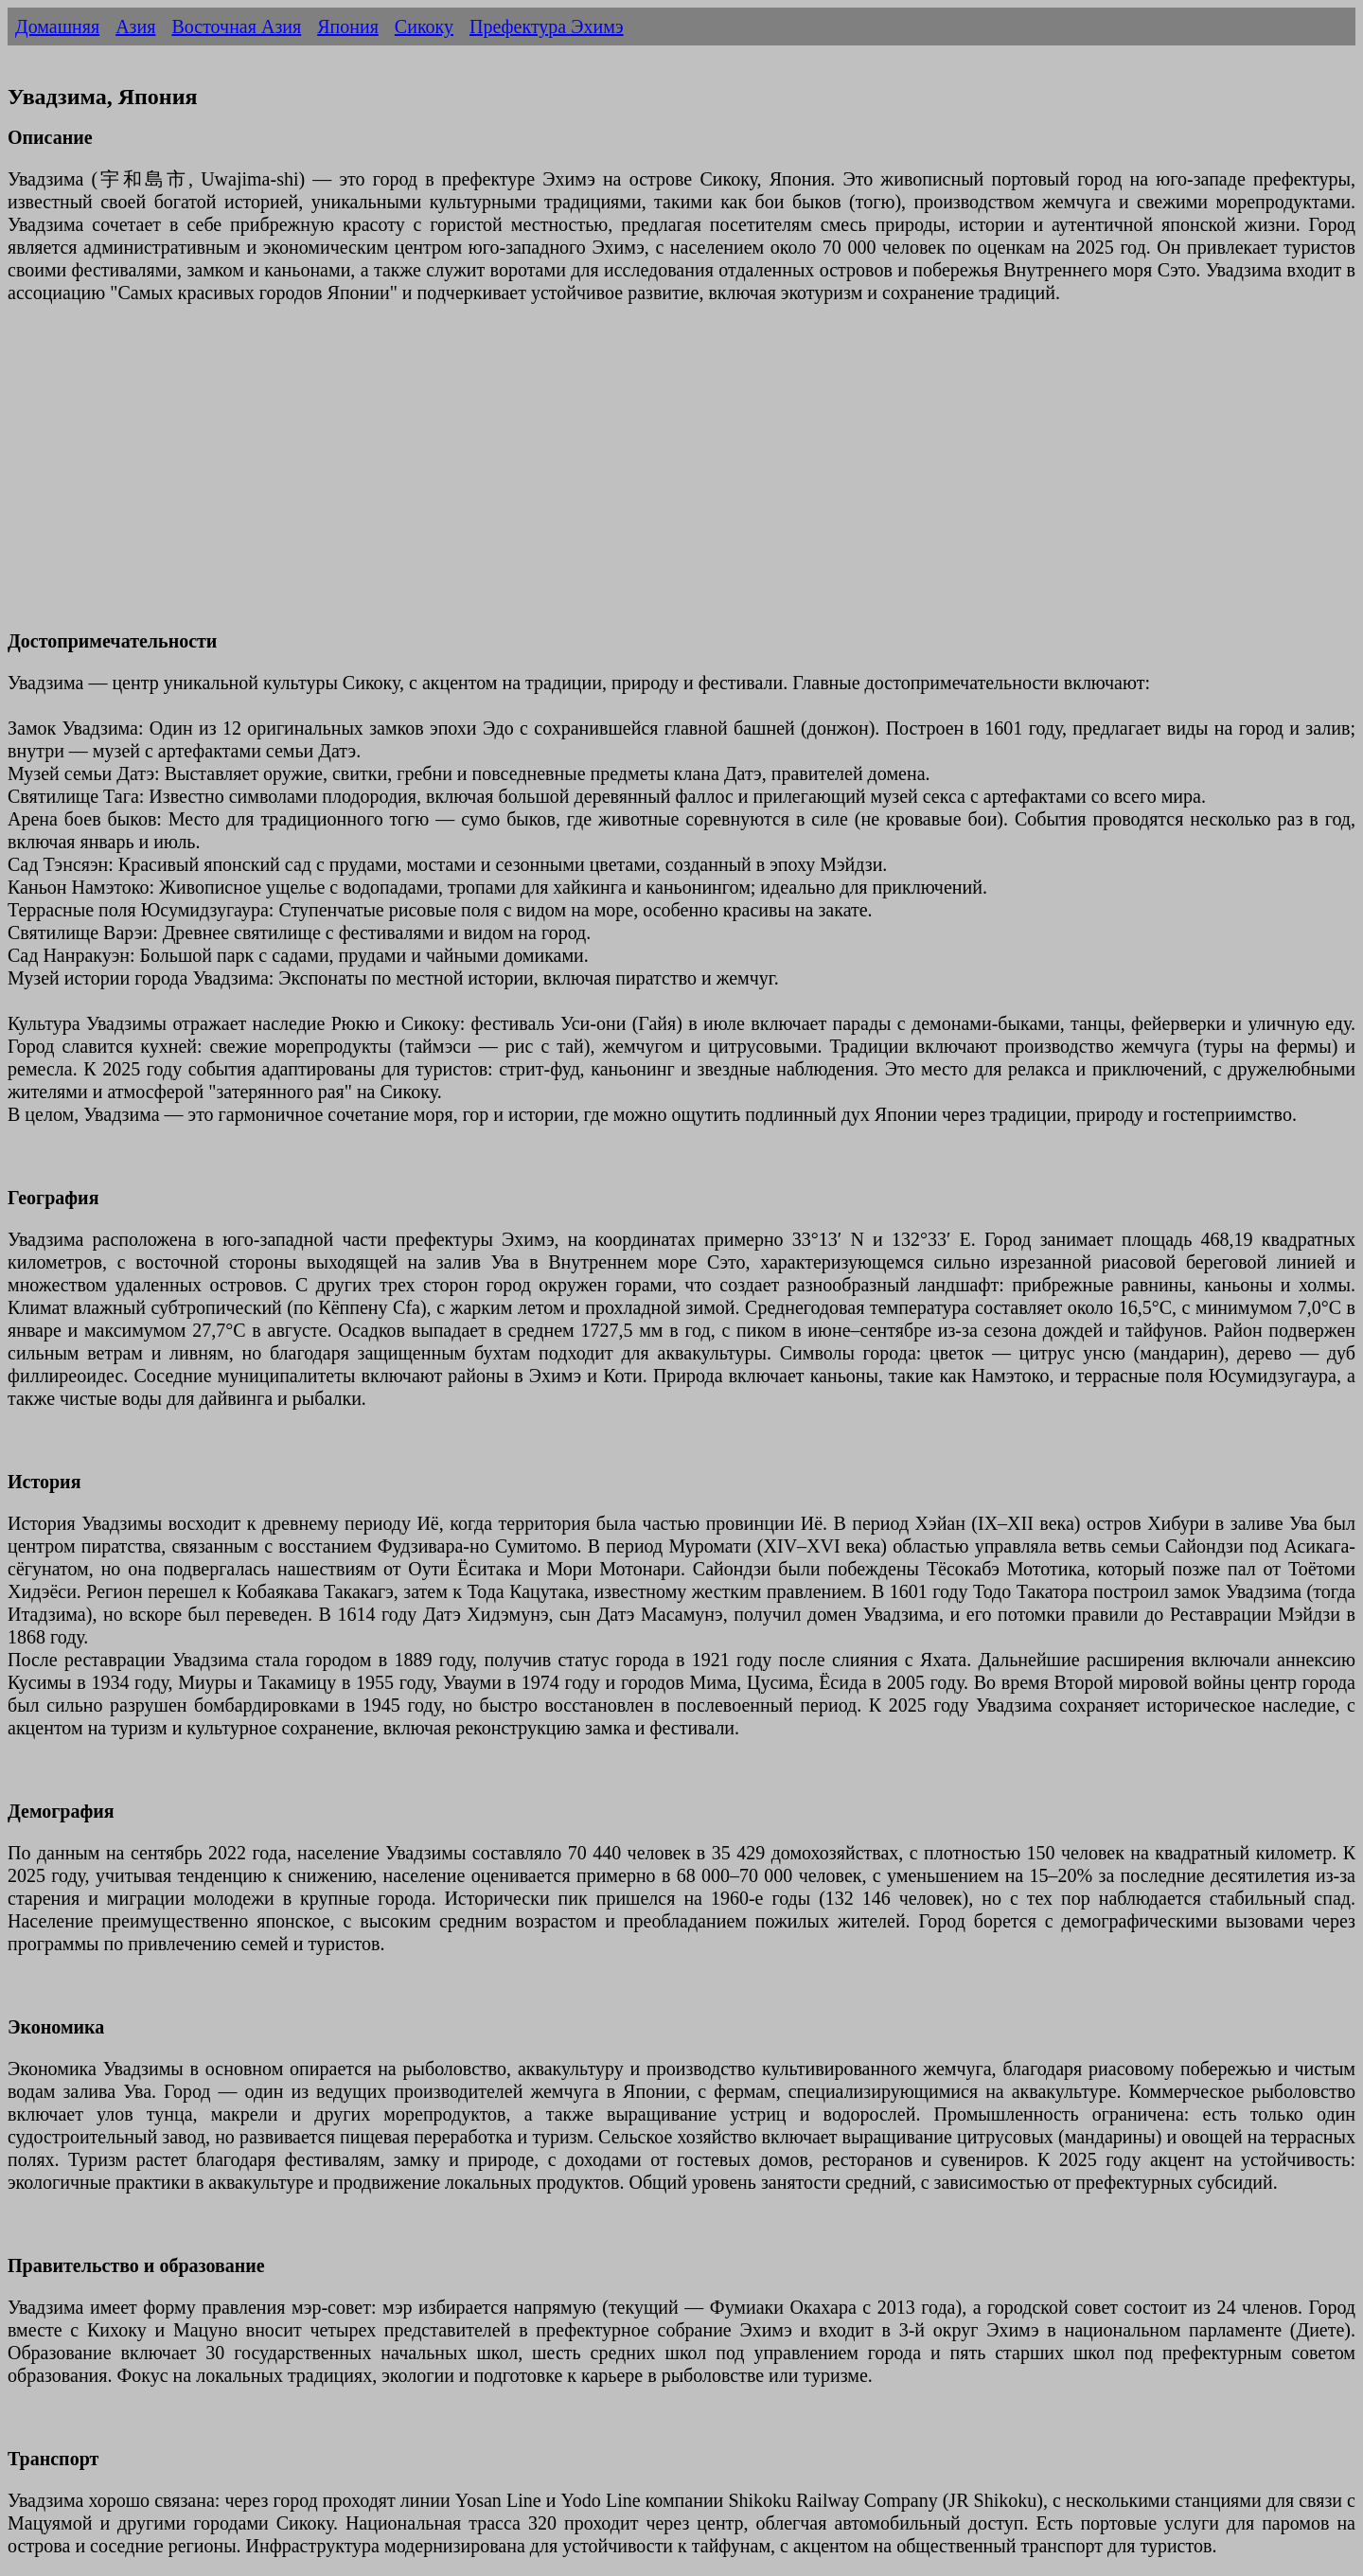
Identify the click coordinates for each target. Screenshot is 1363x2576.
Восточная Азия (236, 26)
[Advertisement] (575, 478)
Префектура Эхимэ (546, 26)
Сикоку (424, 26)
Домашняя (57, 26)
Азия (135, 26)
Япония (348, 26)
